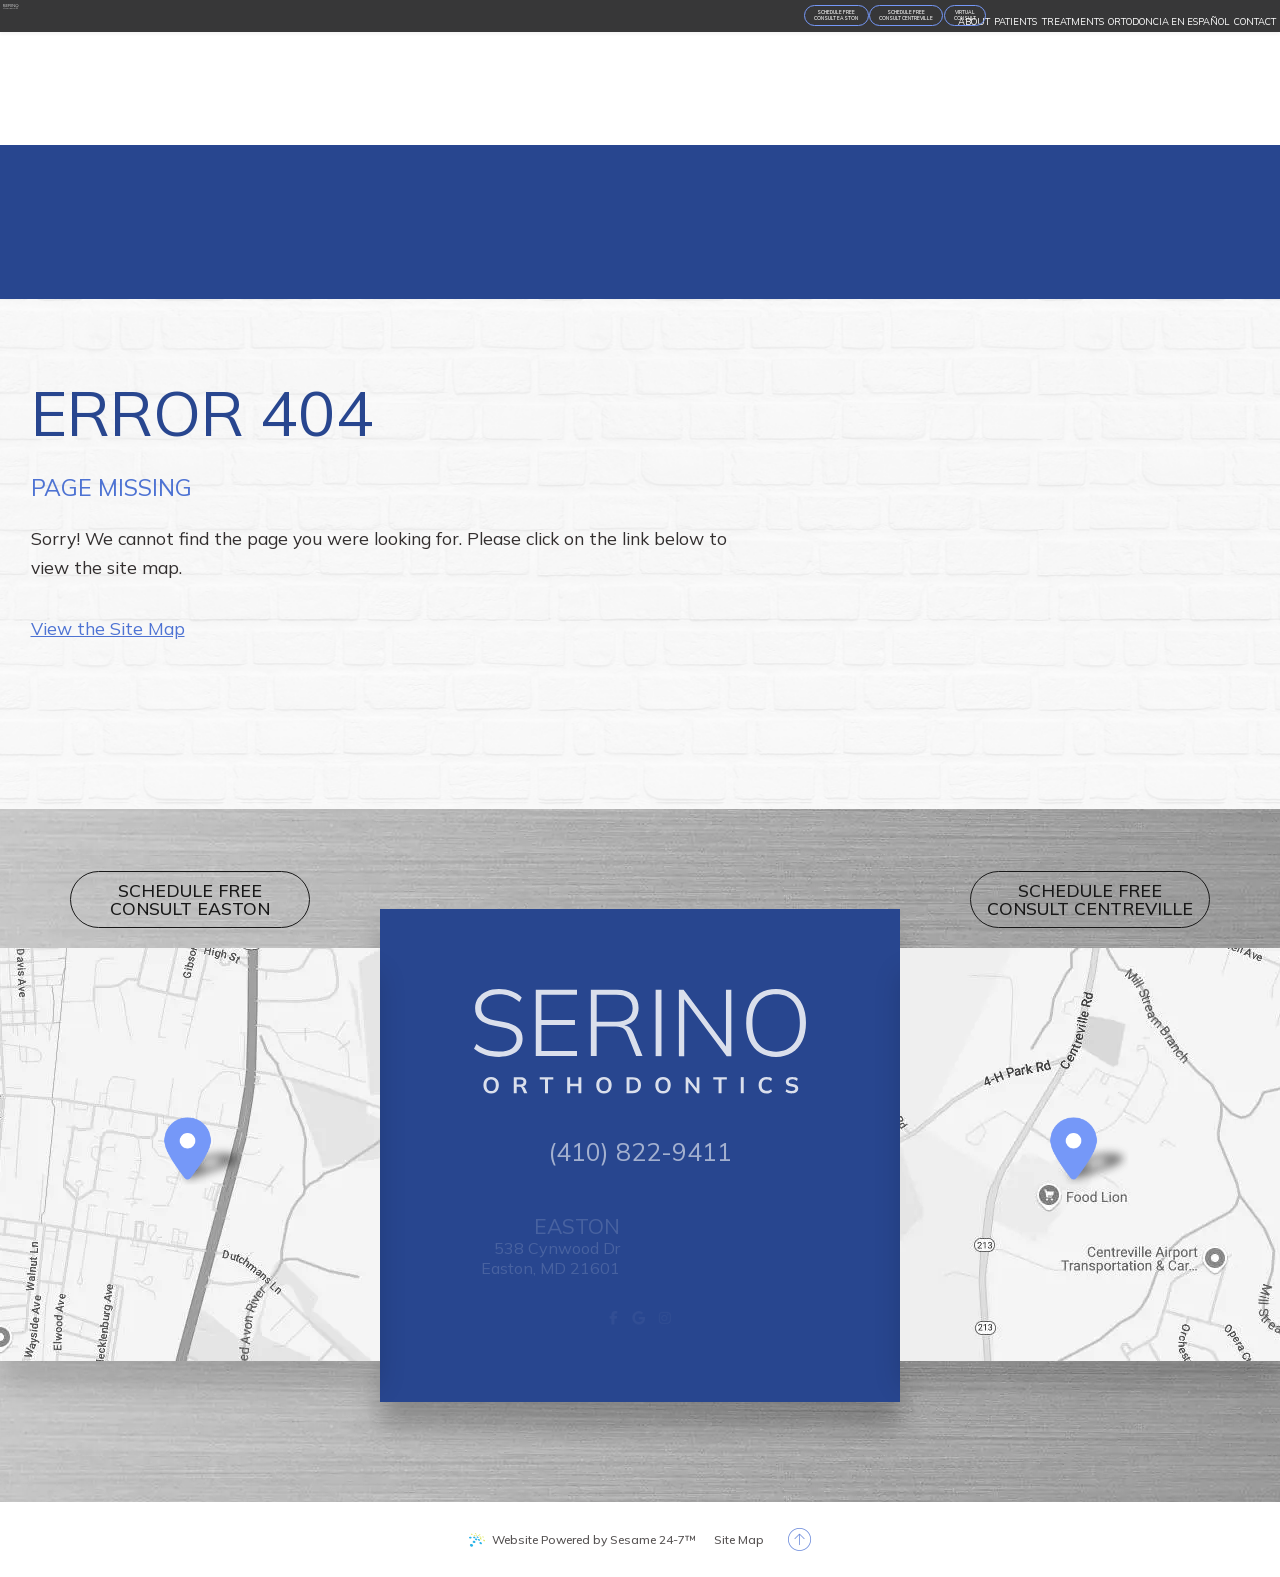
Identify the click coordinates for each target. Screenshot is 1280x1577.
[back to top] (799, 1539)
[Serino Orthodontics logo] (104, 68)
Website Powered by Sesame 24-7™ (594, 1539)
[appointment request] (324, 70)
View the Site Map (108, 628)
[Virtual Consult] (599, 70)
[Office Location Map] (188, 1148)
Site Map (739, 1539)
